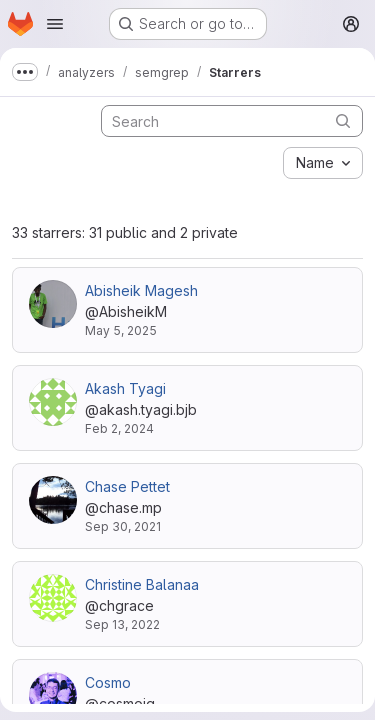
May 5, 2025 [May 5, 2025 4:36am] (121, 330)
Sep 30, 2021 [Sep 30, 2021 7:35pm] (123, 526)
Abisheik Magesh (141, 290)
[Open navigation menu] (55, 24)
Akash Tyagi (125, 388)
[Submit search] (343, 120)
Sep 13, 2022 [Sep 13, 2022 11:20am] (122, 624)
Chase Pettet (127, 486)
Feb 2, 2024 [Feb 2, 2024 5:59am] (119, 428)
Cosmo (108, 682)
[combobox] (323, 163)
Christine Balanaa (142, 584)
